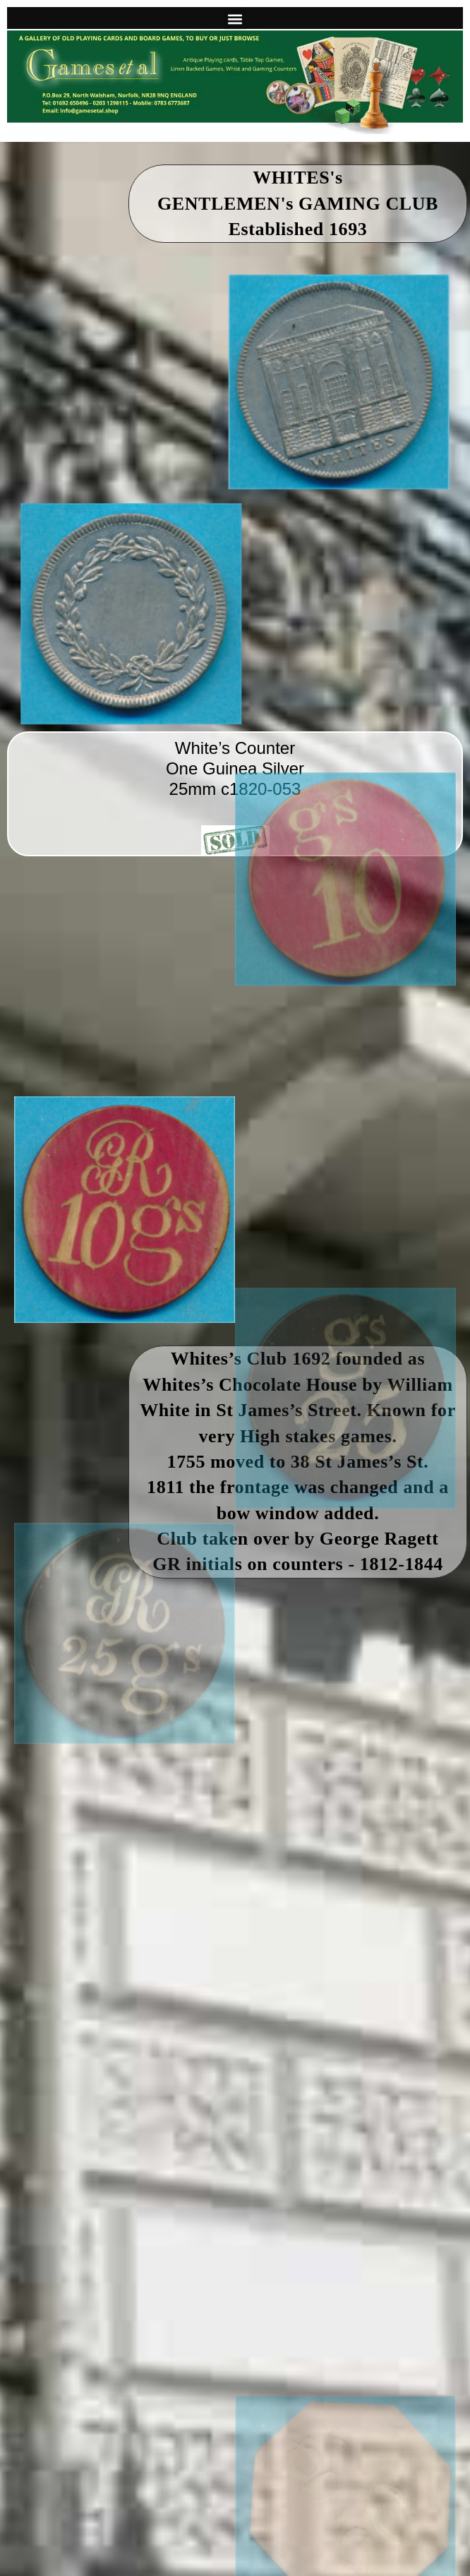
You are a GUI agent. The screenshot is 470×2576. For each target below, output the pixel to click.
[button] (235, 18)
